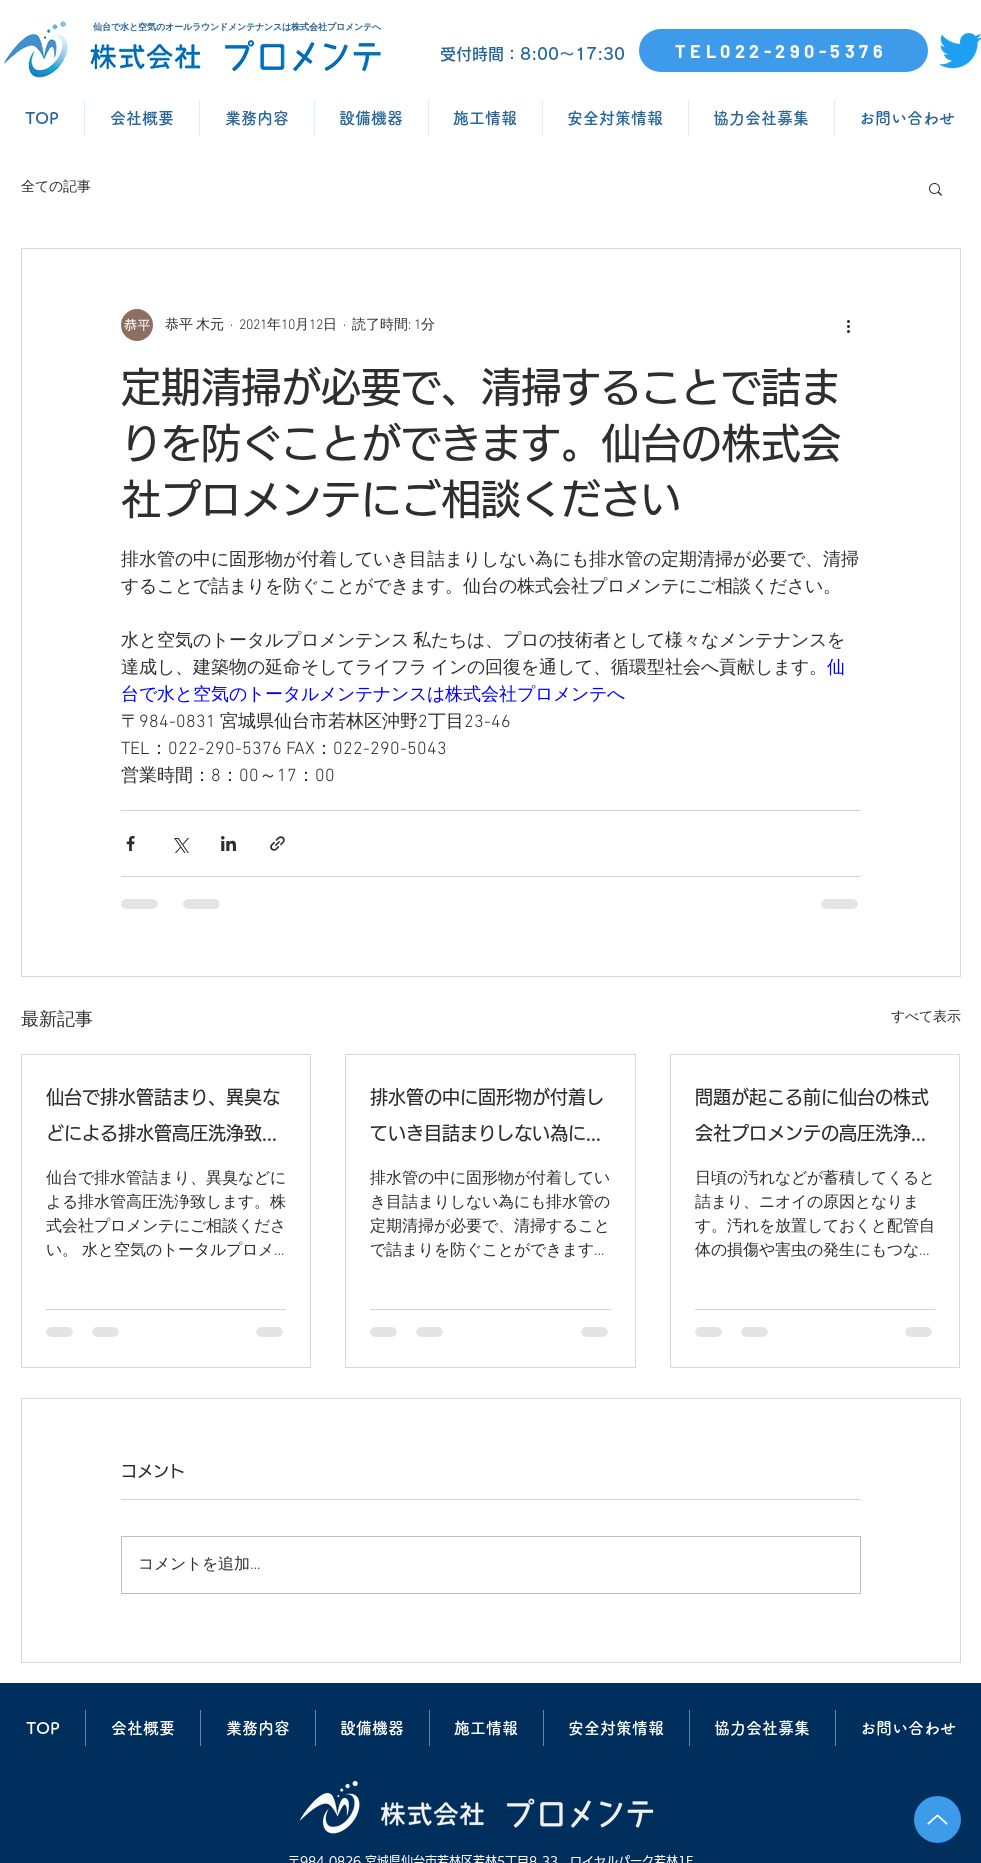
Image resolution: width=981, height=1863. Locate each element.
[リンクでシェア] (277, 843)
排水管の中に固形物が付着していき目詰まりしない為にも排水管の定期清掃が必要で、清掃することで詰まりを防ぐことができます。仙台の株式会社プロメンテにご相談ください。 (487, 1119)
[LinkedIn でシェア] (228, 843)
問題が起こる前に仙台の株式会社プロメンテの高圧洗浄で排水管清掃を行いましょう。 (812, 1119)
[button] (935, 188)
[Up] (937, 1819)
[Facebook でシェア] (130, 843)
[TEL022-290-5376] (783, 50)
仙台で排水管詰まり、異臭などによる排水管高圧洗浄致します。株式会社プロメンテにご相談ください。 (163, 1119)
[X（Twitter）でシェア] (179, 843)
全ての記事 (56, 187)
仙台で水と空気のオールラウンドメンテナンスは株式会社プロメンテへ (237, 27)
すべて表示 (926, 1017)
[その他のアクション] (849, 325)
